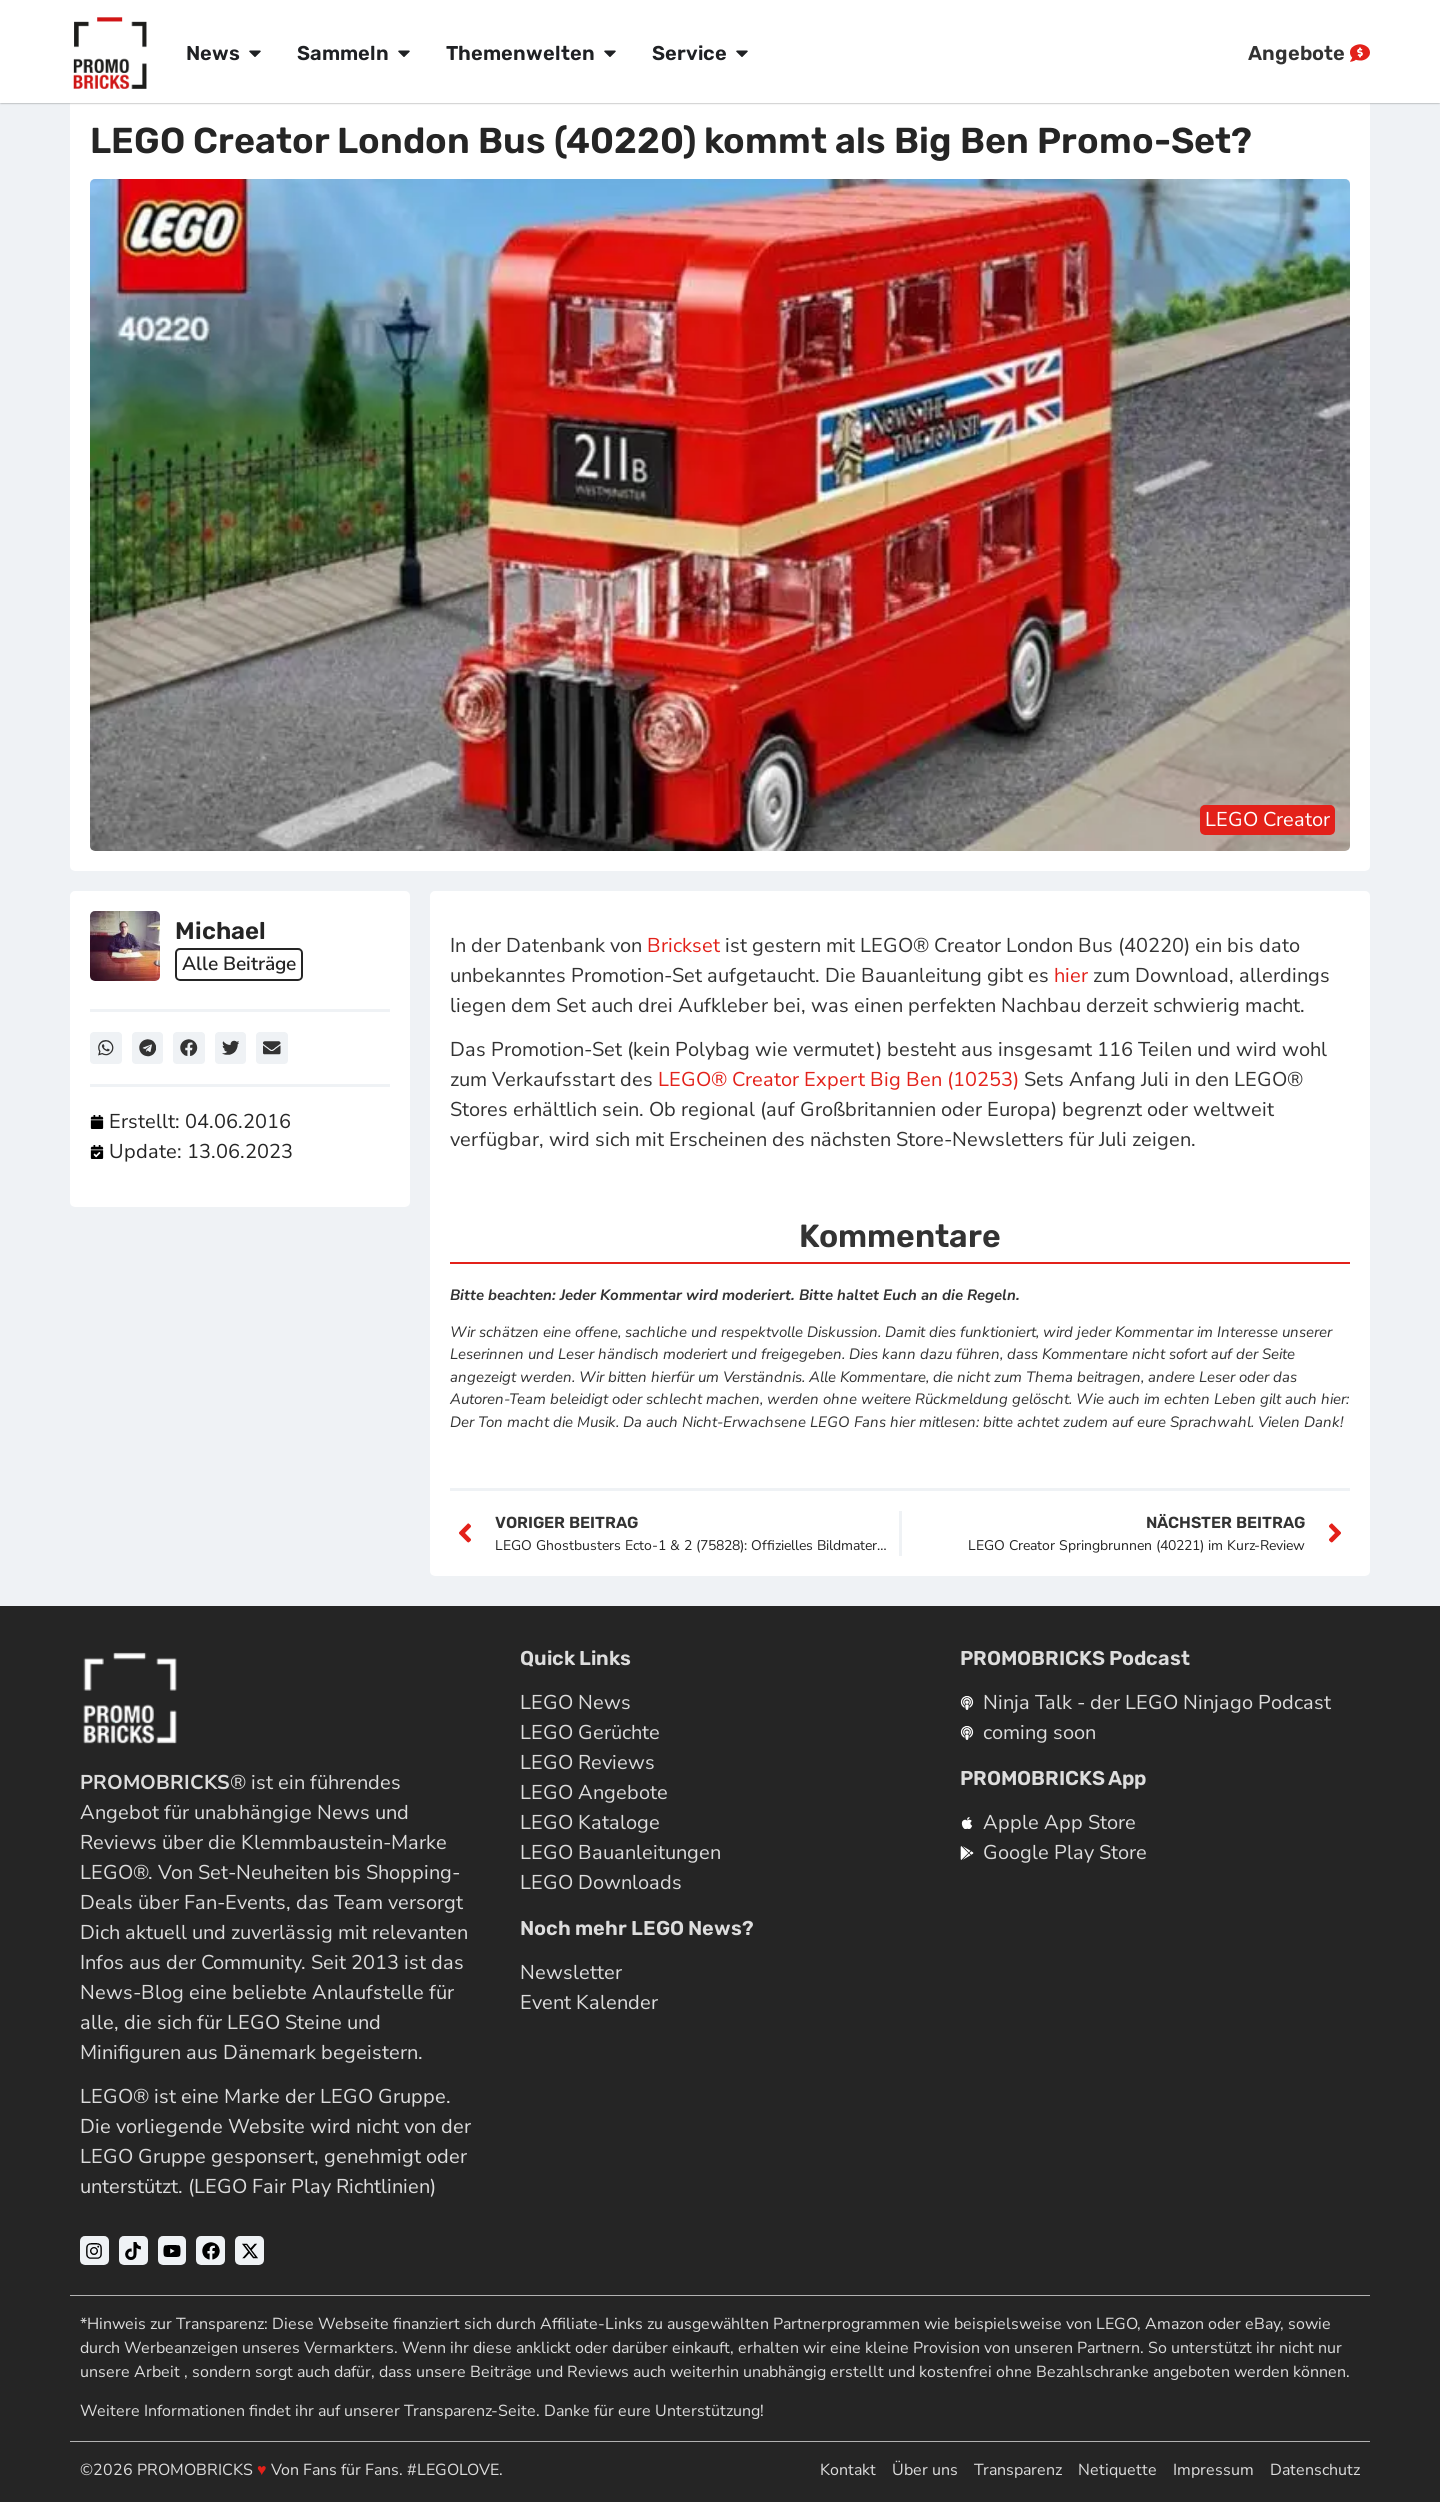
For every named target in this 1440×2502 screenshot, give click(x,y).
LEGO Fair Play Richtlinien (312, 2186)
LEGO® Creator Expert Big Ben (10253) (838, 1079)
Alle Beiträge (242, 964)
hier (1071, 975)
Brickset (683, 945)
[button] (106, 1048)
